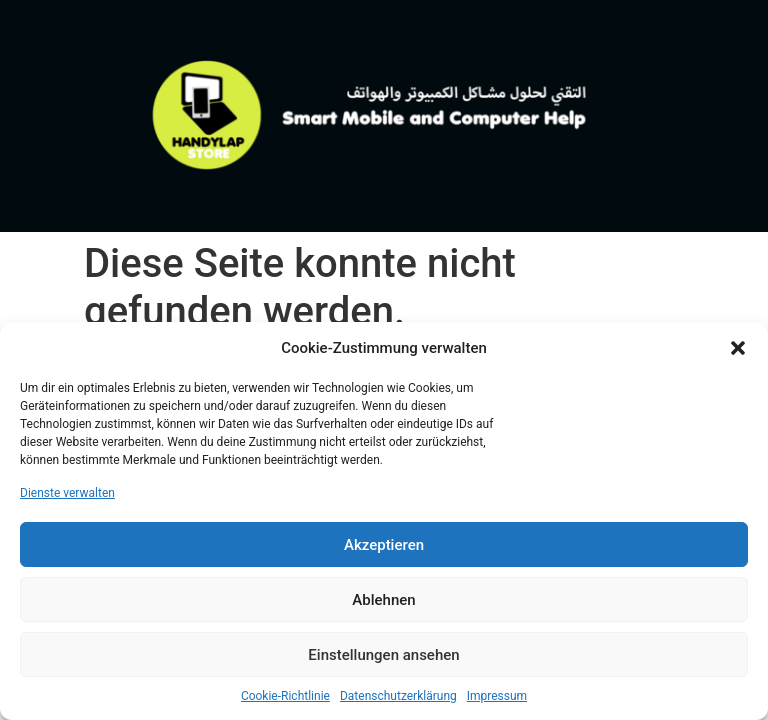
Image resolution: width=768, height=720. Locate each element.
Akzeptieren (384, 545)
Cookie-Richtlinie (285, 696)
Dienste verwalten (67, 493)
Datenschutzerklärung (398, 696)
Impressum (497, 696)
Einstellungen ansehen (383, 655)
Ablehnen (383, 600)
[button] (738, 348)
